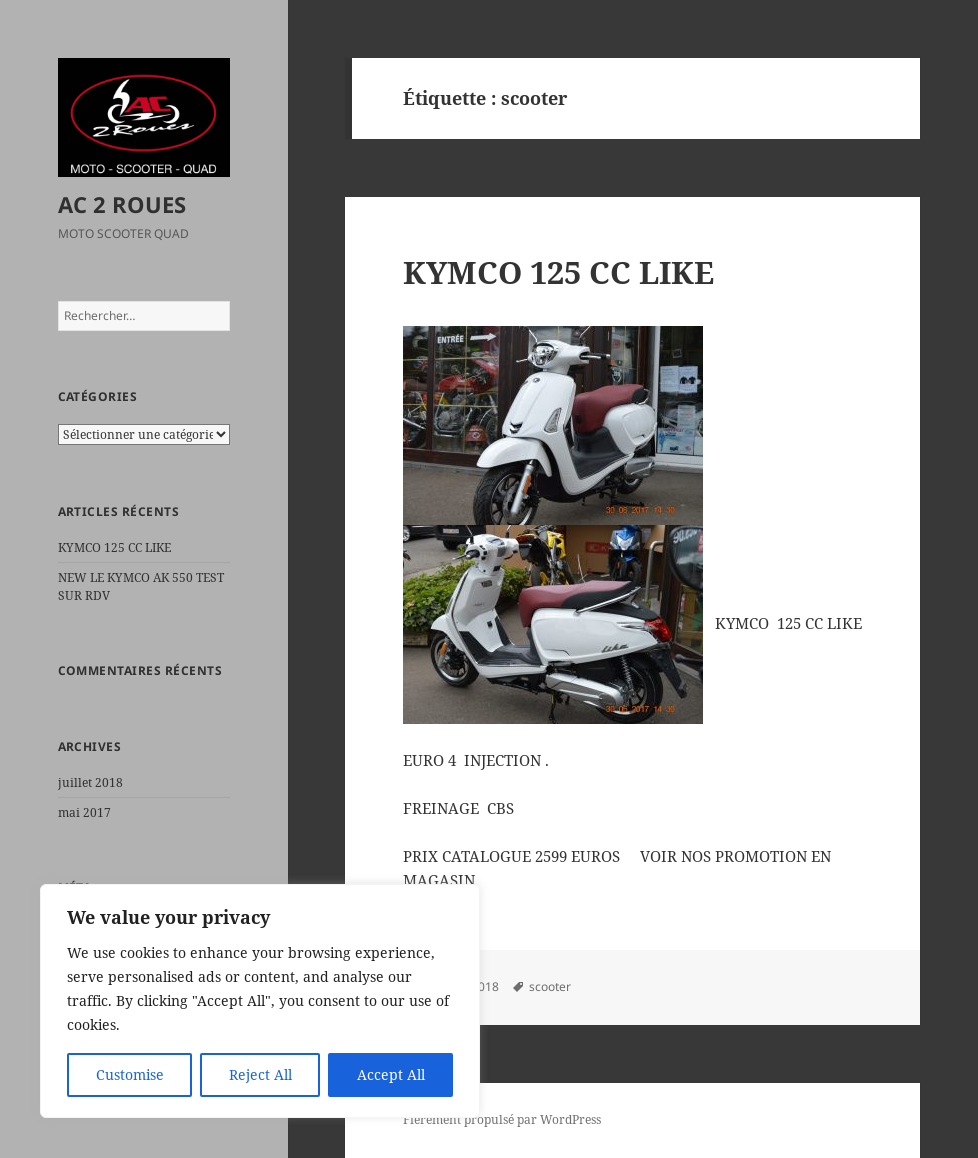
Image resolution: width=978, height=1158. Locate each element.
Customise (130, 1074)
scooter (550, 986)
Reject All (260, 1074)
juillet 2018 (90, 782)
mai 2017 (84, 812)
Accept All (391, 1074)
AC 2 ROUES (122, 204)
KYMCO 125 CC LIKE (114, 547)
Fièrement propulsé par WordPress (502, 1119)
